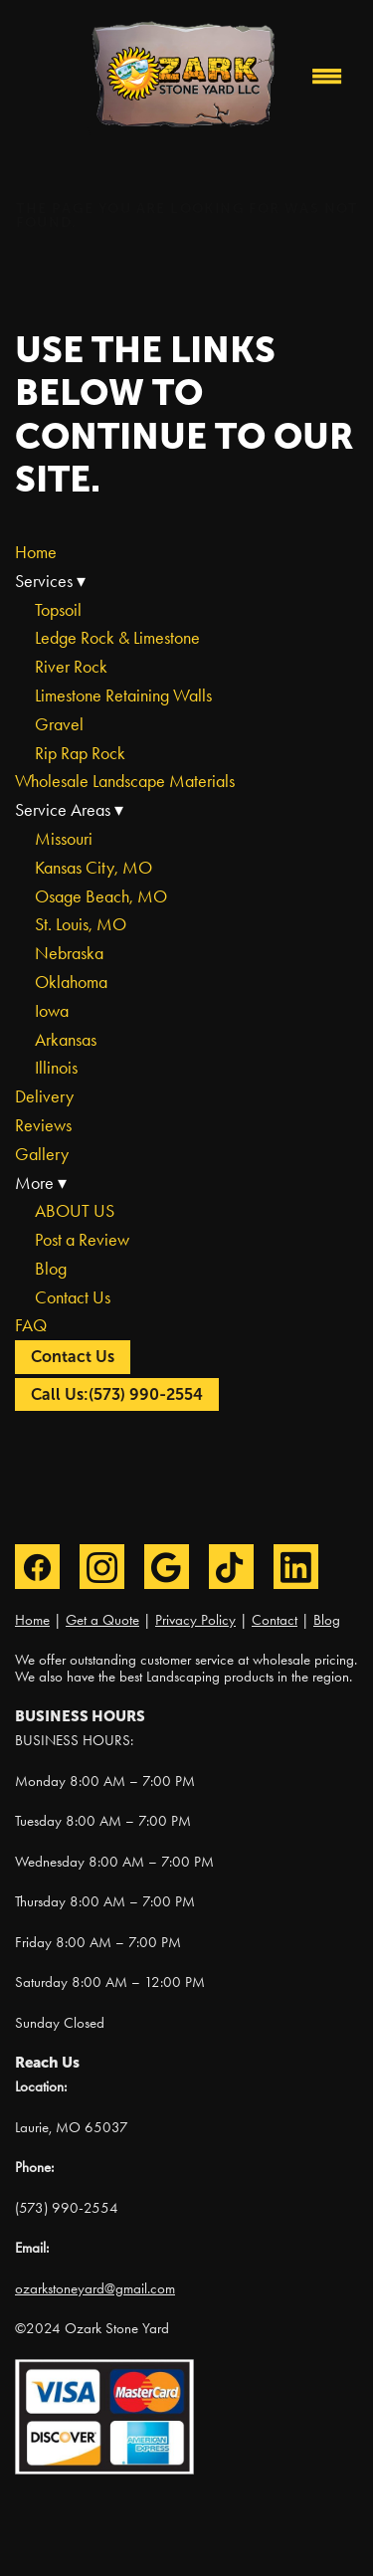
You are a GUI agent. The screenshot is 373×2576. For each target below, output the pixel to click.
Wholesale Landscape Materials (125, 781)
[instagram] (102, 1566)
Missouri (64, 839)
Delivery (44, 1096)
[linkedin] (296, 1566)
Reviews (43, 1125)
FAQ (31, 1325)
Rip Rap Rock (80, 753)
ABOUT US (74, 1211)
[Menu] (327, 76)
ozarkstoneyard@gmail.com (95, 2288)
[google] (166, 1566)
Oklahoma (71, 982)
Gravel (59, 724)
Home (36, 552)
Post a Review (82, 1240)
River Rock (71, 667)
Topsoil (58, 610)
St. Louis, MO (80, 924)
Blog (51, 1269)
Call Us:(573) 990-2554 (117, 1394)
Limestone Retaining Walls (123, 695)
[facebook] (37, 1566)
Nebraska (69, 953)
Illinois (56, 1068)
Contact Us (72, 1297)
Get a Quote (102, 1620)
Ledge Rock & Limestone (117, 638)
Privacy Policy (195, 1620)
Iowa (52, 1011)
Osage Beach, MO (101, 896)
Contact (274, 1620)
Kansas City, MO (93, 868)
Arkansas (65, 1040)
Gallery (42, 1154)
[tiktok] (231, 1566)
